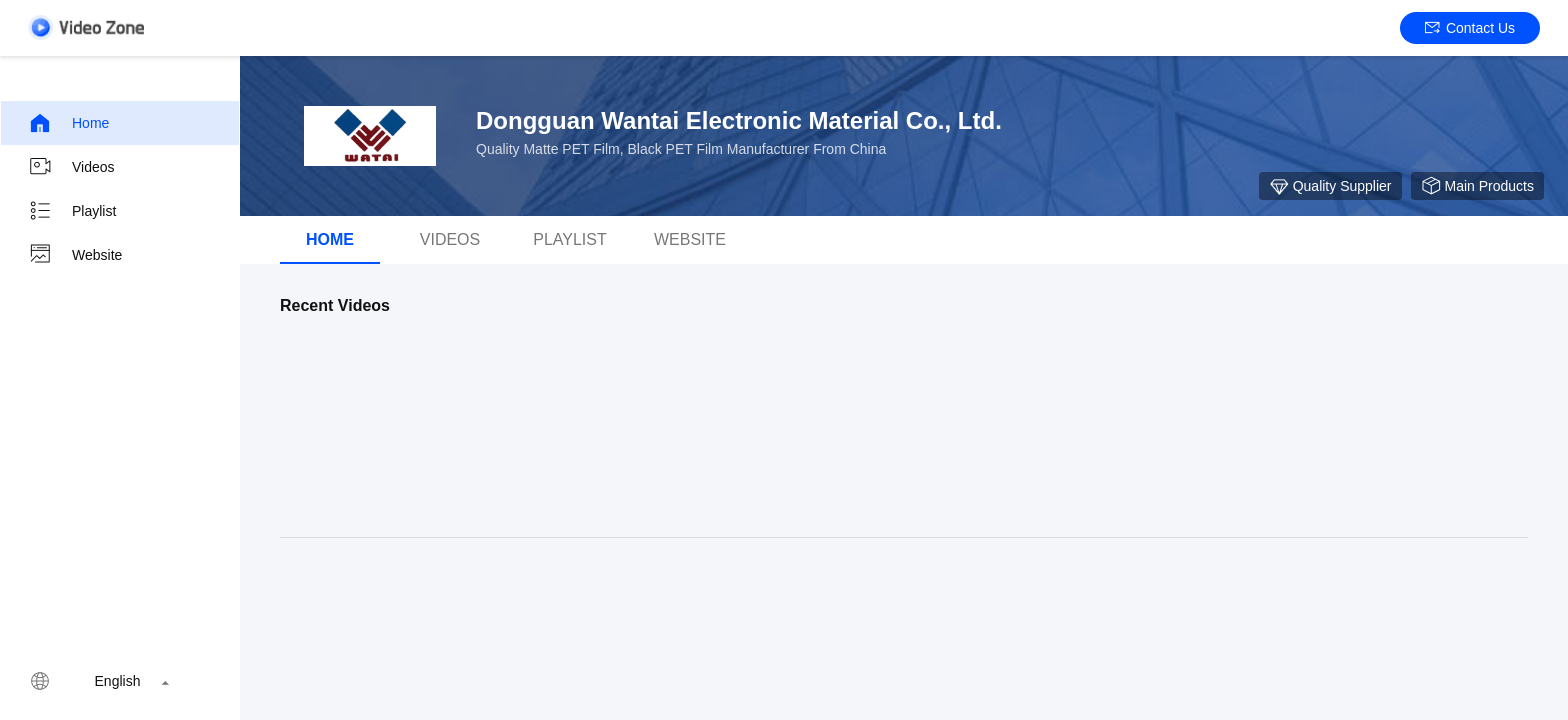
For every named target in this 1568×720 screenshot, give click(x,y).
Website (75, 255)
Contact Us (1470, 28)
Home (68, 123)
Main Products (1477, 186)
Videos (71, 167)
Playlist (72, 211)
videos (450, 239)
